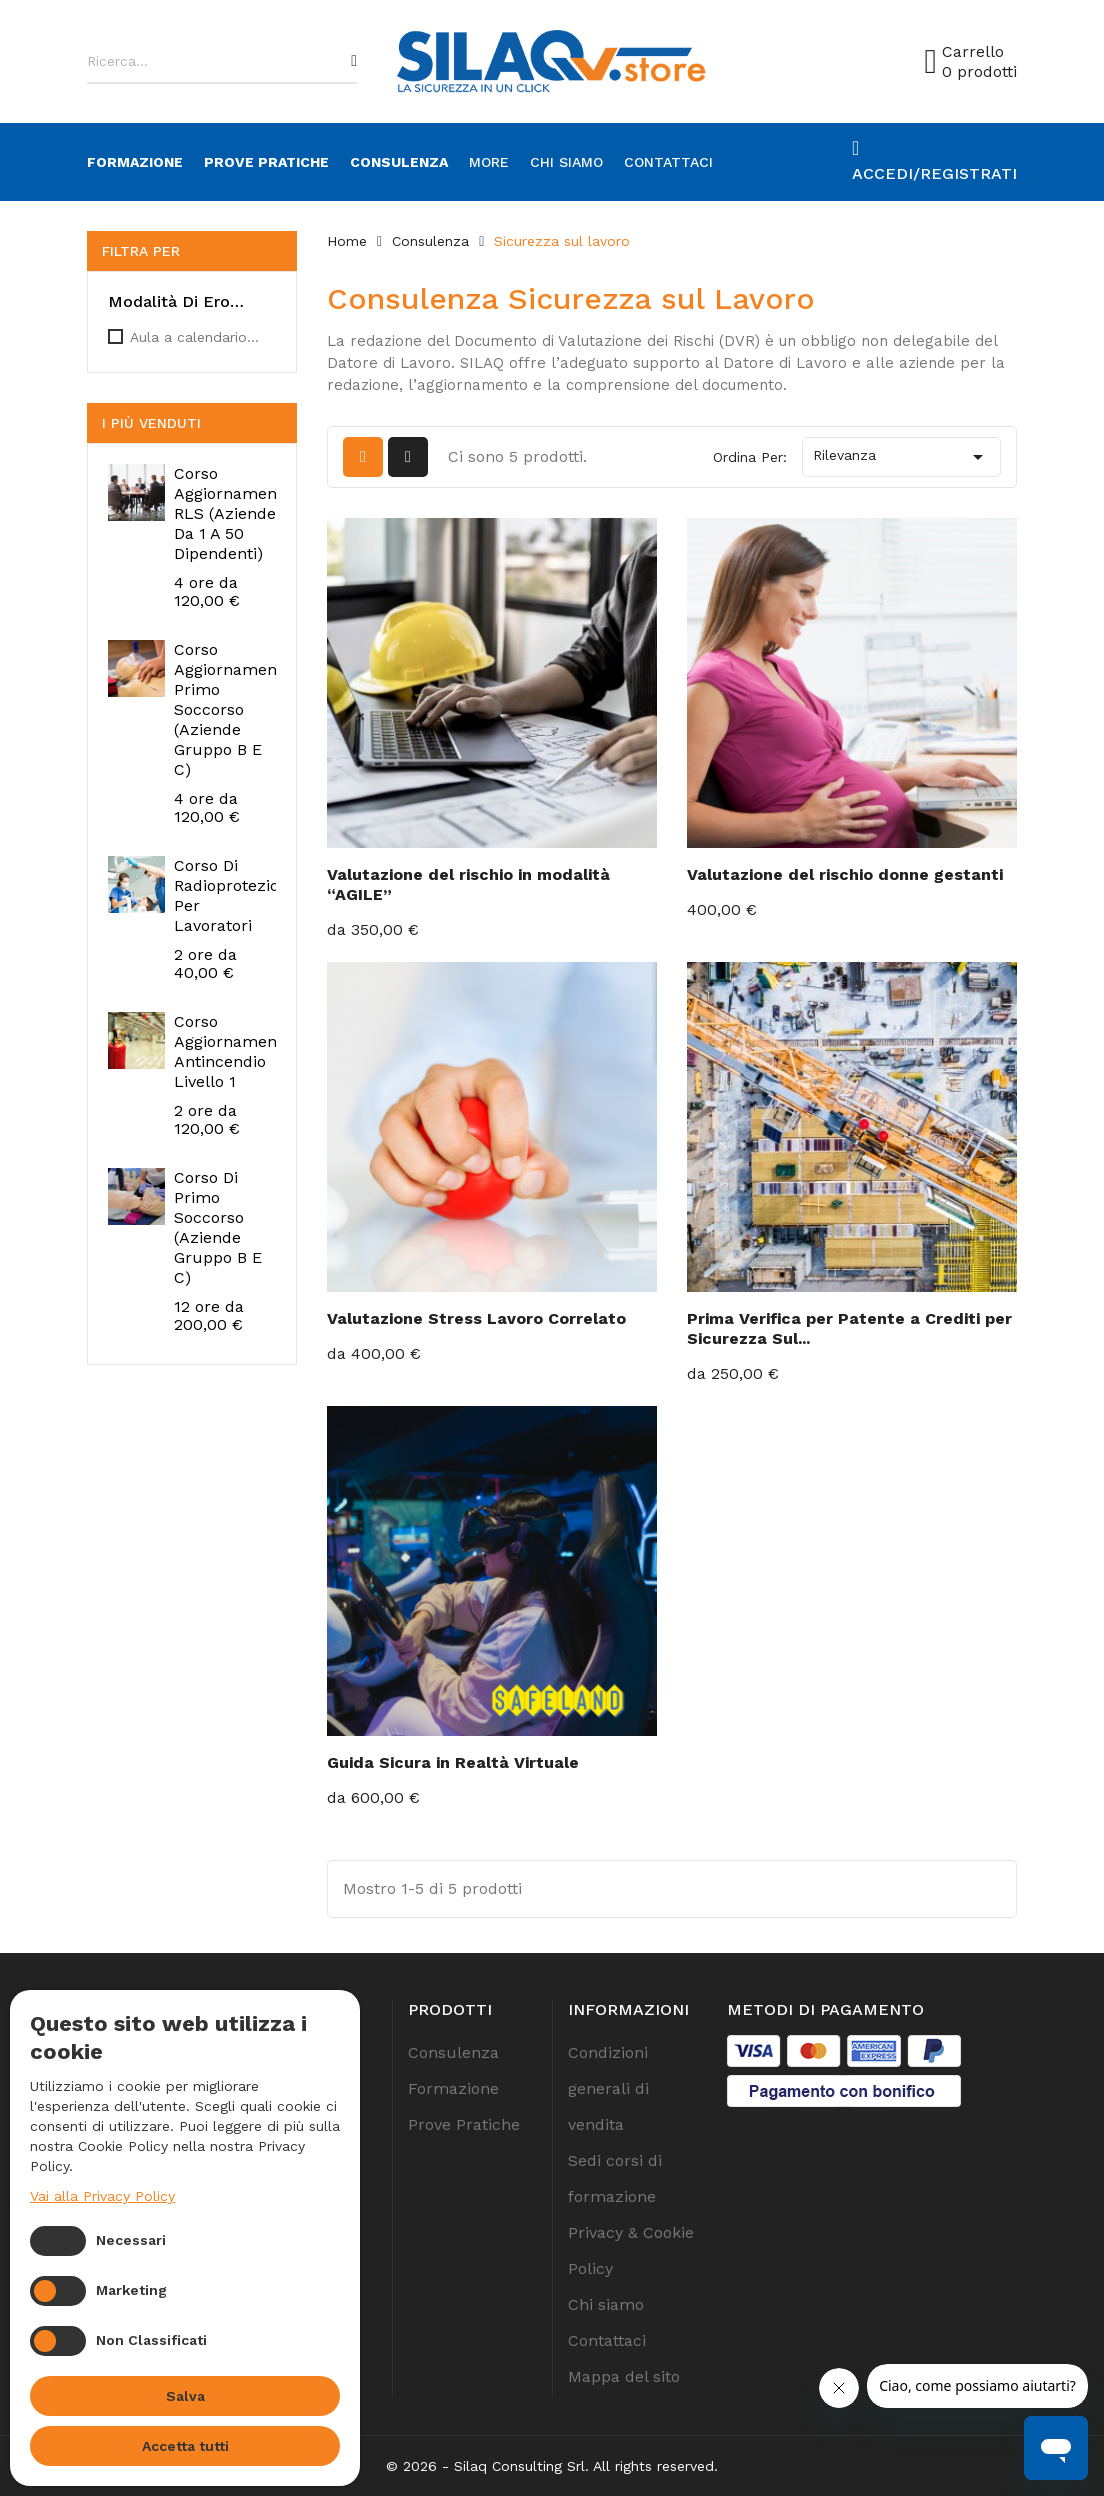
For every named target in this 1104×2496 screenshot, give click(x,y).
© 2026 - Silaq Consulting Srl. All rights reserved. (552, 2466)
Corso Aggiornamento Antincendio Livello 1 (233, 1051)
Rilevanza (901, 457)
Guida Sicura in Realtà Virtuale (453, 1762)
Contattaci (668, 162)
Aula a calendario (195, 337)
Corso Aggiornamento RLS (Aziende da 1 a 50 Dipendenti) (233, 513)
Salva (185, 2396)
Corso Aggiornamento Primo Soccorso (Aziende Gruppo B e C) (233, 709)
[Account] (934, 162)
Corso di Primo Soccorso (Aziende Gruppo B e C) (218, 1227)
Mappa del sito (624, 2376)
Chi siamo (566, 162)
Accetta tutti (185, 2446)
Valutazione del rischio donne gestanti (845, 874)
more (489, 162)
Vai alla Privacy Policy (102, 2196)
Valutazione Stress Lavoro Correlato (476, 1318)
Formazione (135, 162)
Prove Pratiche (266, 162)
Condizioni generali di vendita (608, 2088)
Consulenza (399, 162)
